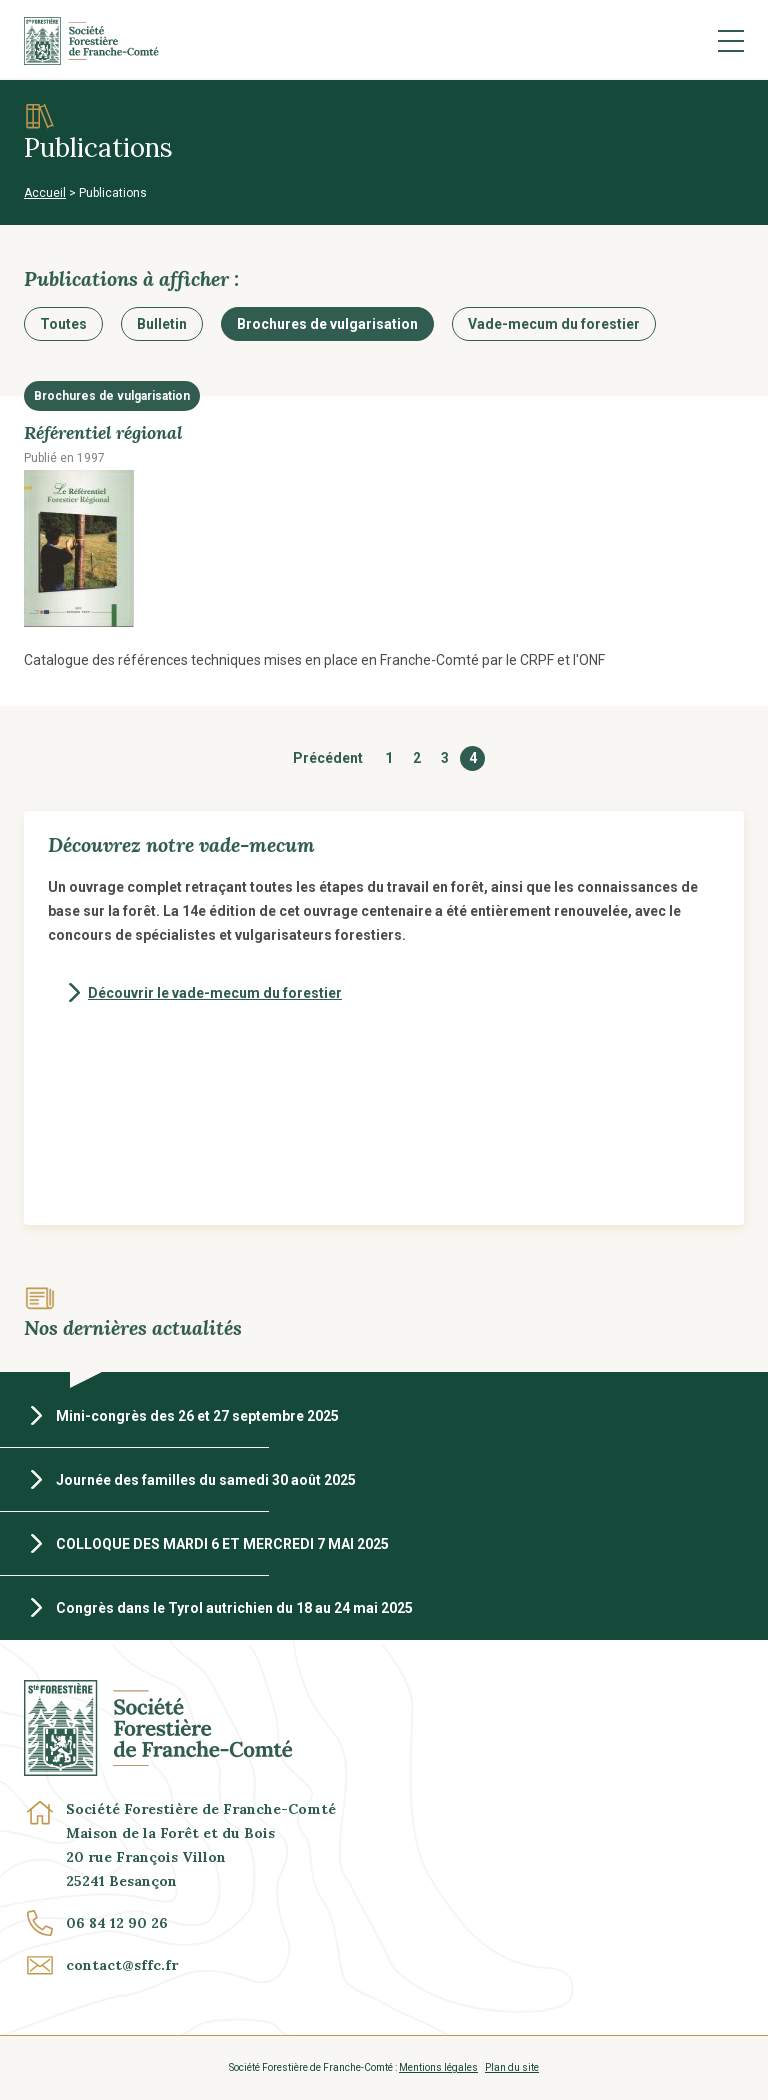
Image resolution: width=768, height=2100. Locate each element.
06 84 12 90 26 (117, 1923)
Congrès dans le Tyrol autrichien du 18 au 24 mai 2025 (234, 1608)
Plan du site (512, 2067)
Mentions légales (438, 2067)
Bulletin (162, 324)
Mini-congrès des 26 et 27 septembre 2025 (197, 1416)
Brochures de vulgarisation (327, 324)
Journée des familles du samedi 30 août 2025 (206, 1480)
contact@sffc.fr (122, 1965)
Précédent (328, 758)
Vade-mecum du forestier (554, 324)
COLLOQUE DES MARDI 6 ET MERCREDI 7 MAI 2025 (222, 1544)
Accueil (45, 193)
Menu (731, 41)
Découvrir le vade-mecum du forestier (215, 993)
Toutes (63, 324)
